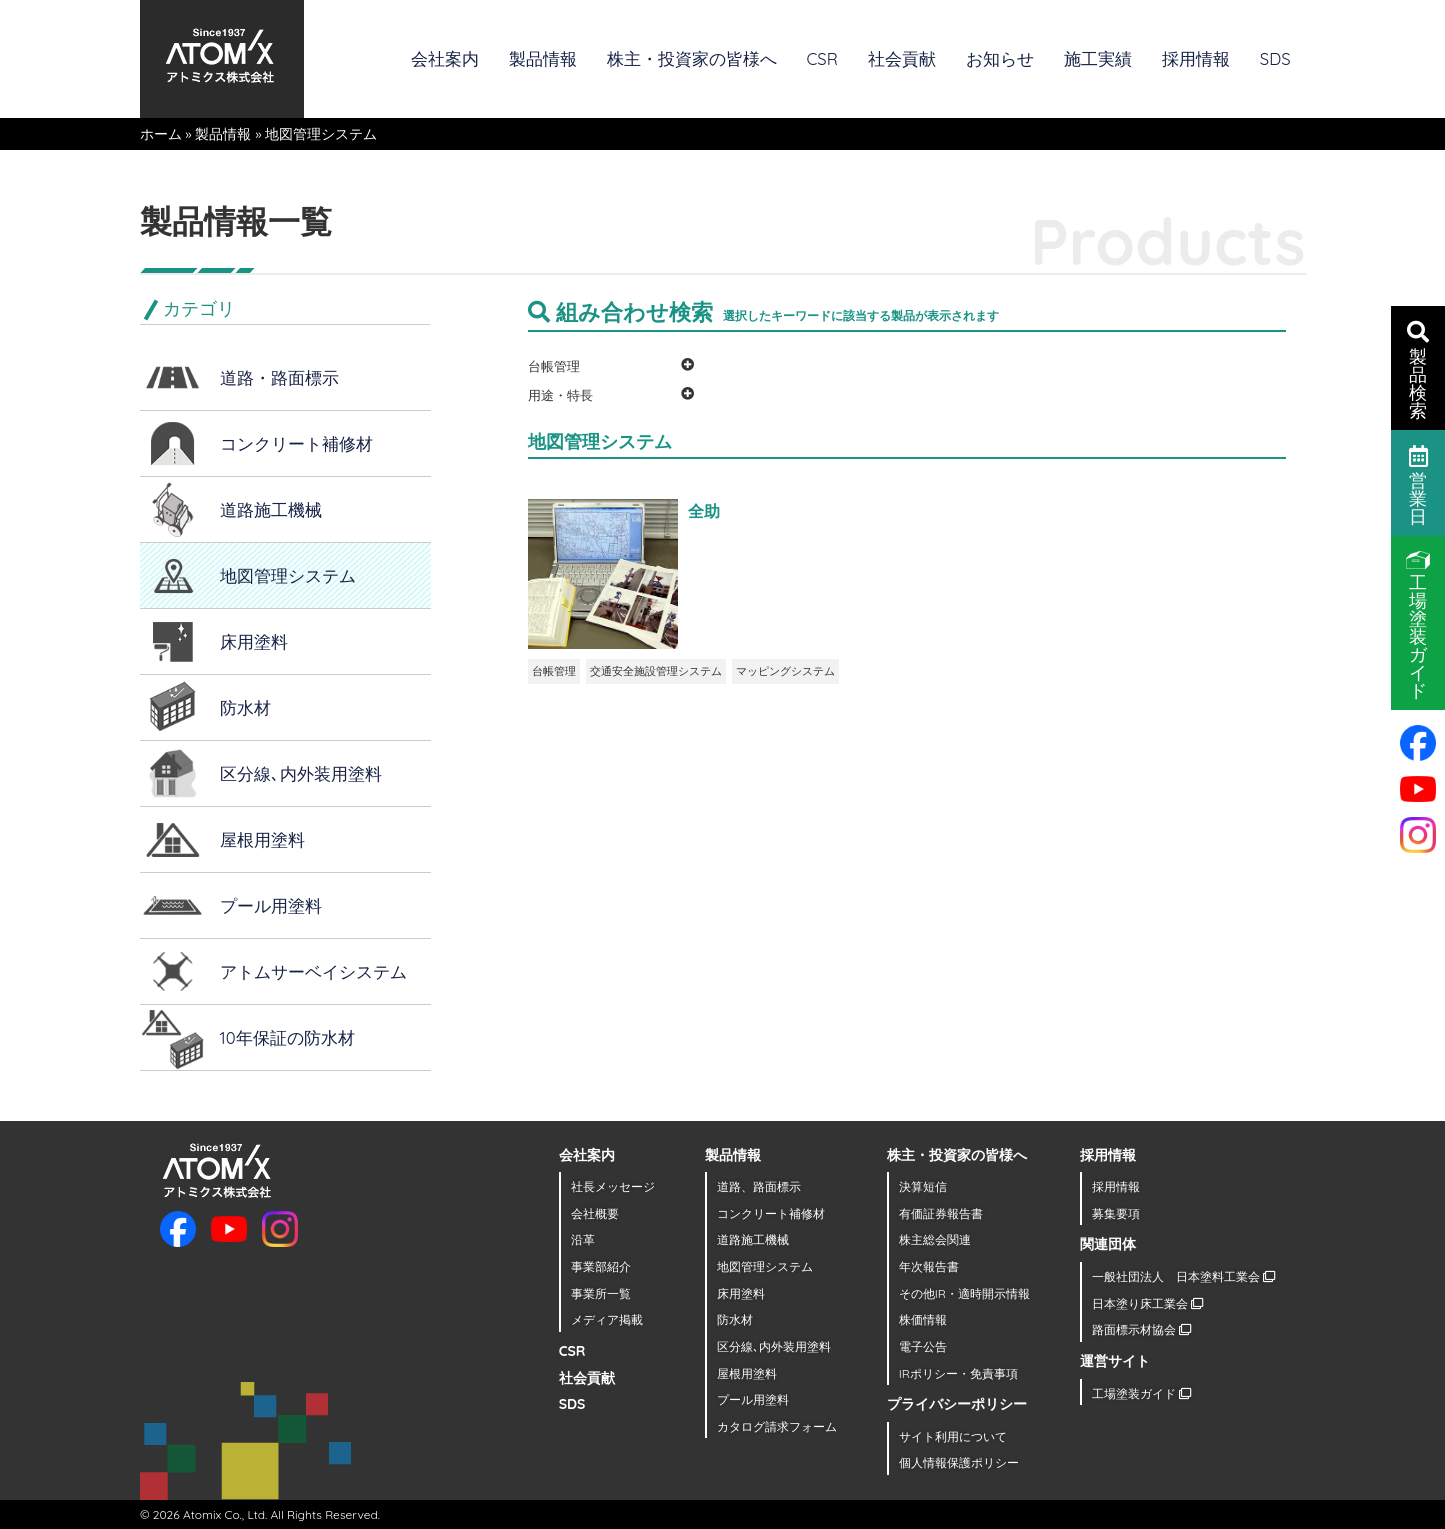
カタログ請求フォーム (777, 1426)
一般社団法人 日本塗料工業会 (1183, 1276)
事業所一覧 (601, 1293)
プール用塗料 (271, 905)
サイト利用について (953, 1436)
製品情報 (543, 58)
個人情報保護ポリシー (959, 1462)
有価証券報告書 (941, 1213)
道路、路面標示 (759, 1186)
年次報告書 (929, 1266)
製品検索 (1418, 369)
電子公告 (923, 1346)
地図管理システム (288, 575)
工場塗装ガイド (1141, 1393)
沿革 (583, 1239)
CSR (822, 58)
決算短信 (923, 1186)
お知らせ (1000, 58)
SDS (1275, 58)
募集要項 (1116, 1213)
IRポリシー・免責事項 (958, 1373)
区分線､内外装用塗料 (301, 773)
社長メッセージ (613, 1186)
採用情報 (1196, 58)
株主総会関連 (935, 1239)
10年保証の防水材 (287, 1037)
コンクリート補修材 (296, 443)
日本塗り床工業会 (1147, 1303)
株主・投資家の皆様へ (692, 58)
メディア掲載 (607, 1319)
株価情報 (923, 1319)
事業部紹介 (601, 1266)
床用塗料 (254, 641)
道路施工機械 (271, 509)
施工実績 (1098, 58)
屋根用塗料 (262, 839)
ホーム (161, 134)
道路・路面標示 (279, 377)
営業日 (1418, 484)
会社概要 (595, 1213)
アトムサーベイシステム (313, 971)
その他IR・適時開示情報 (964, 1293)
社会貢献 (902, 58)
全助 (704, 511)
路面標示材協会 (1141, 1329)
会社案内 (445, 58)
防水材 (245, 707)
